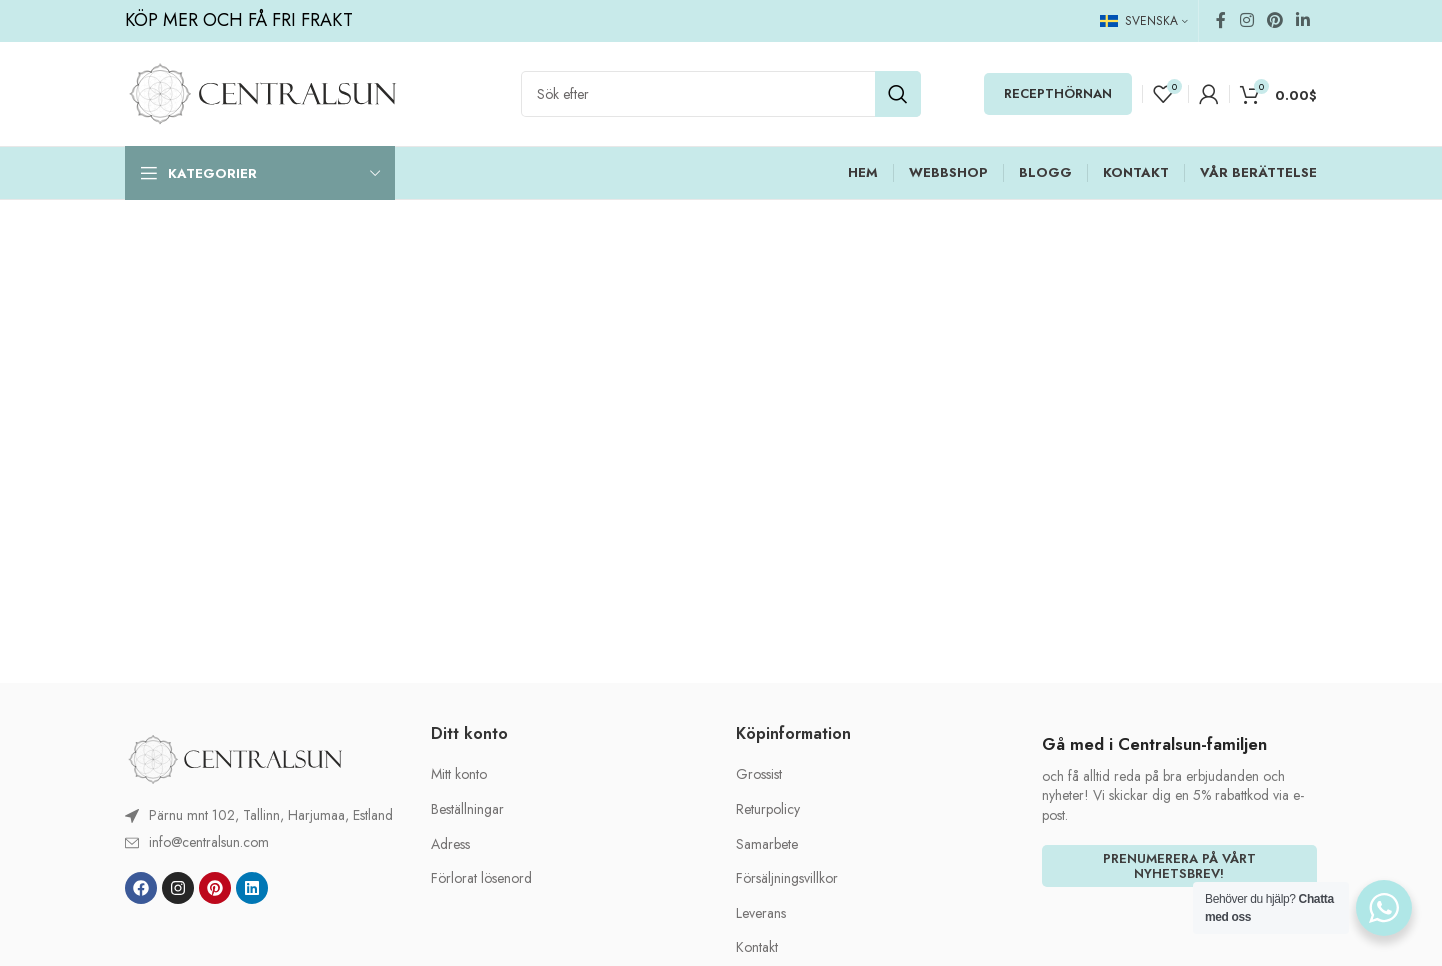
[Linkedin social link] (1303, 20)
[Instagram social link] (1246, 20)
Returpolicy (768, 809)
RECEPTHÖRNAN (1058, 93)
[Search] (721, 94)
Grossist (759, 774)
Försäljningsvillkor (787, 878)
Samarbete (767, 844)
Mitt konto (459, 774)
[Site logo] (262, 92)
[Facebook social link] (1221, 20)
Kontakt (757, 947)
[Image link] (235, 758)
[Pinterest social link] (1274, 20)
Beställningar (467, 809)
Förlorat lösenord (481, 878)
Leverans (761, 913)
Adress (450, 844)
